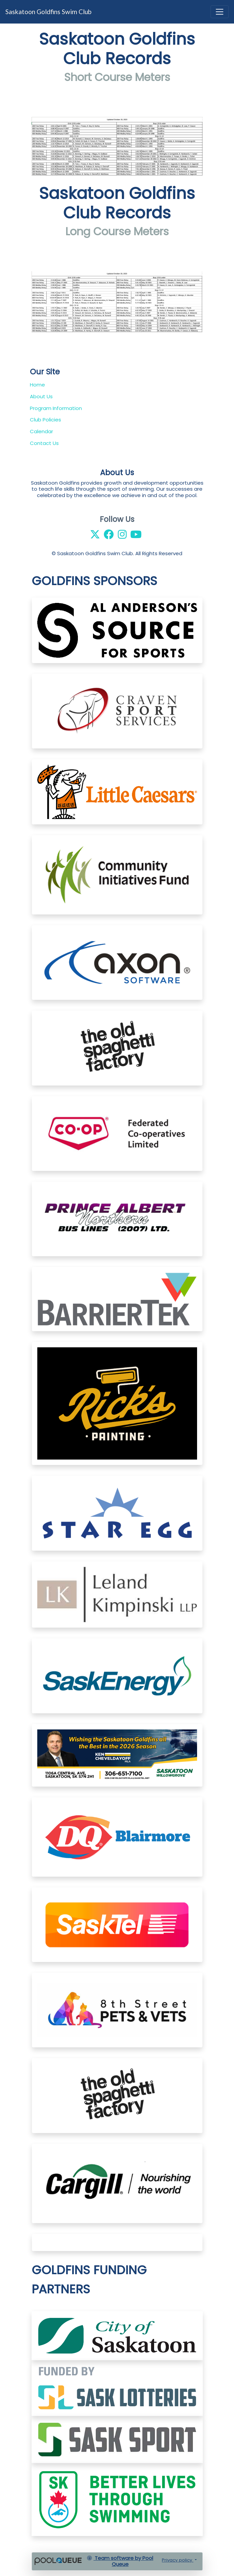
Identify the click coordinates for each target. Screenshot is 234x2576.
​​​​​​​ (117, 2387)
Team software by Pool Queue (120, 2561)
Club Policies (45, 419)
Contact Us (44, 443)
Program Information (56, 408)
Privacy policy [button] (177, 2560)
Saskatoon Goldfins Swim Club (48, 11)
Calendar (41, 431)
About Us (41, 396)
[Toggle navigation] (219, 11)
